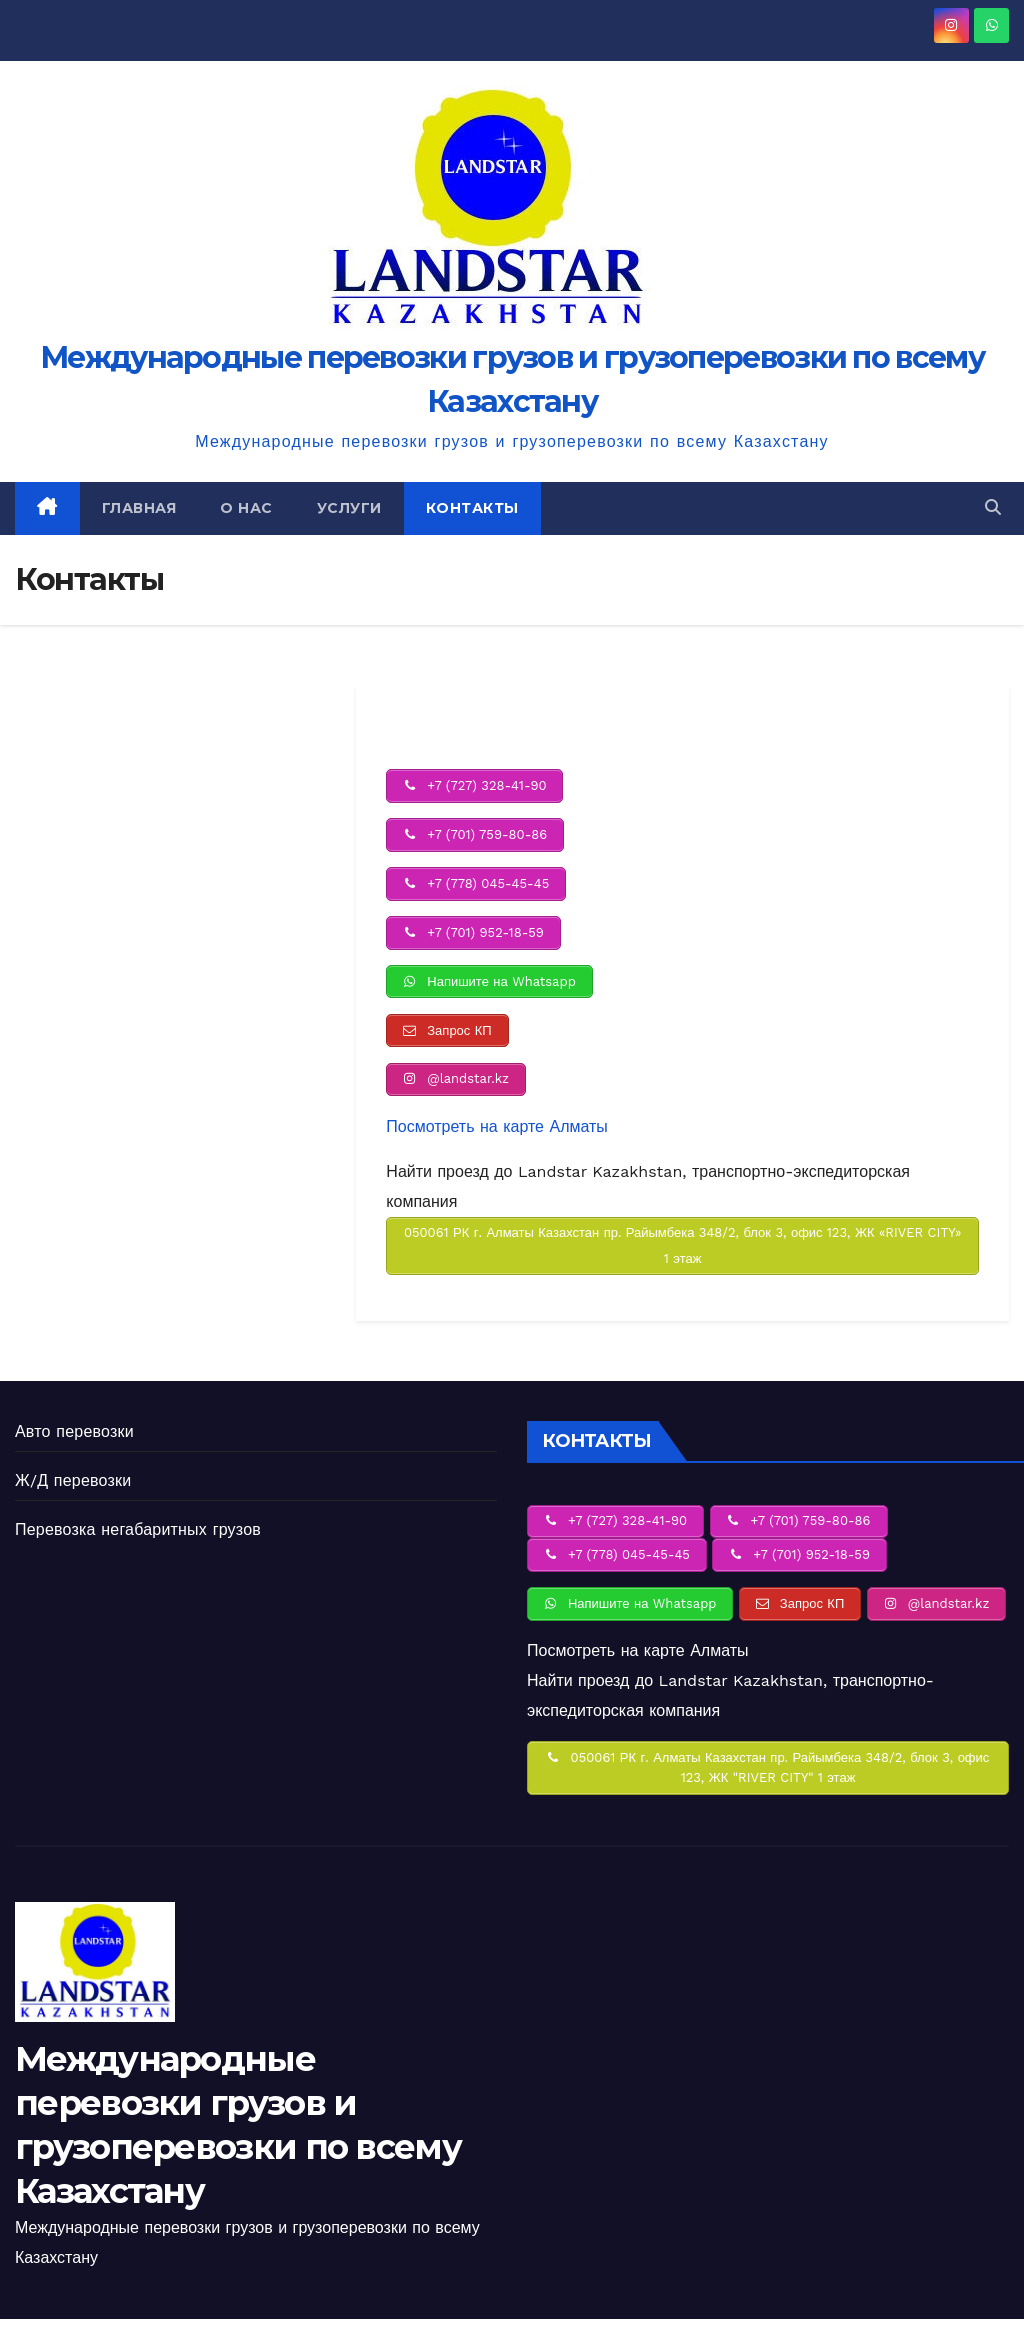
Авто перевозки (74, 1444)
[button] (993, 507)
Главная (139, 508)
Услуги (349, 508)
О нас (246, 508)
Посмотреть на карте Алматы (497, 1141)
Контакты (472, 508)
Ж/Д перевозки (73, 1493)
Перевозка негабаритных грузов (138, 1542)
